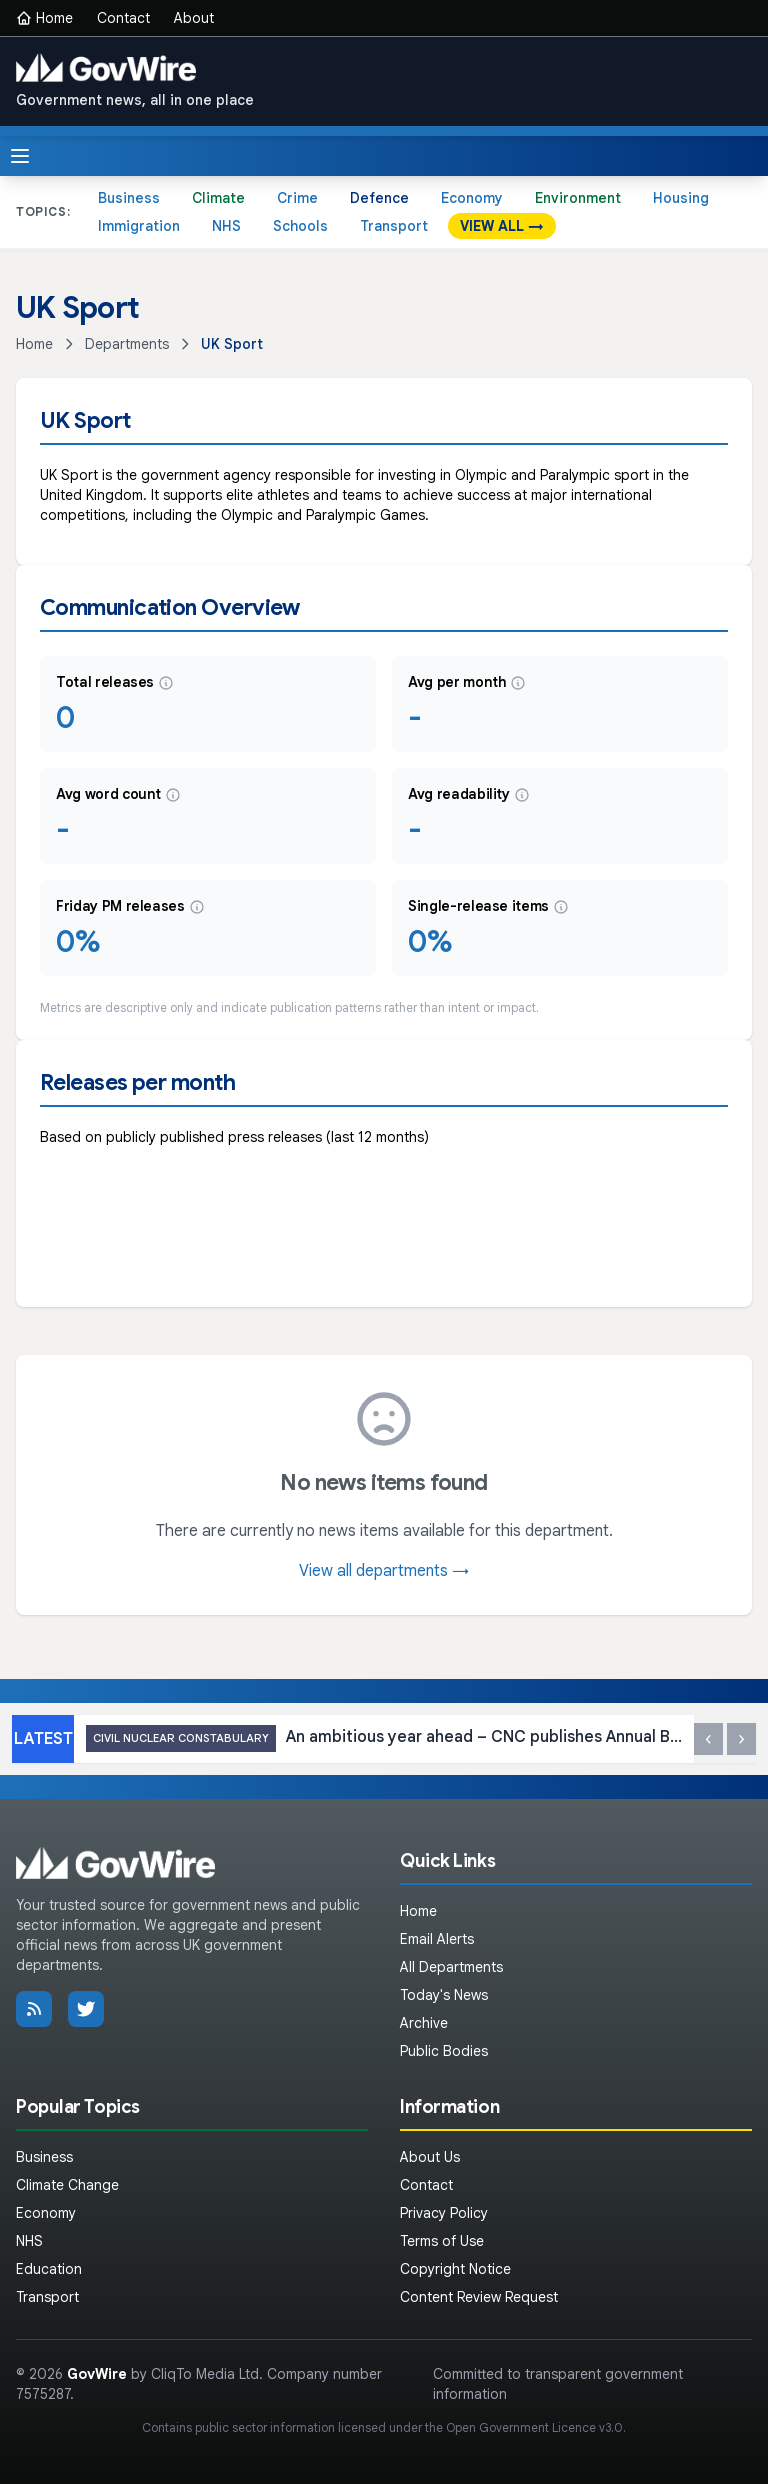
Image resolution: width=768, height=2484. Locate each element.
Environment (578, 198)
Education (49, 2269)
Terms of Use (442, 2241)
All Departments (451, 1967)
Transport (394, 226)
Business (129, 198)
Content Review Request (479, 2297)
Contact (123, 18)
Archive (424, 2023)
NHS (226, 226)
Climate (218, 198)
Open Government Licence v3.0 (534, 2427)
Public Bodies (444, 2051)
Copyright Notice (455, 2269)
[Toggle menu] (20, 156)
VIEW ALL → (502, 226)
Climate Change (67, 2185)
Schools (300, 226)
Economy (472, 198)
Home (44, 18)
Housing (681, 198)
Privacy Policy (444, 2213)
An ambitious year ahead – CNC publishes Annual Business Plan (384, 1738)
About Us (430, 2157)
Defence (379, 198)
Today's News (444, 1995)
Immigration (139, 226)
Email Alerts (437, 1939)
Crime (297, 198)
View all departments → (384, 1571)
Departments (127, 344)
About (194, 18)
